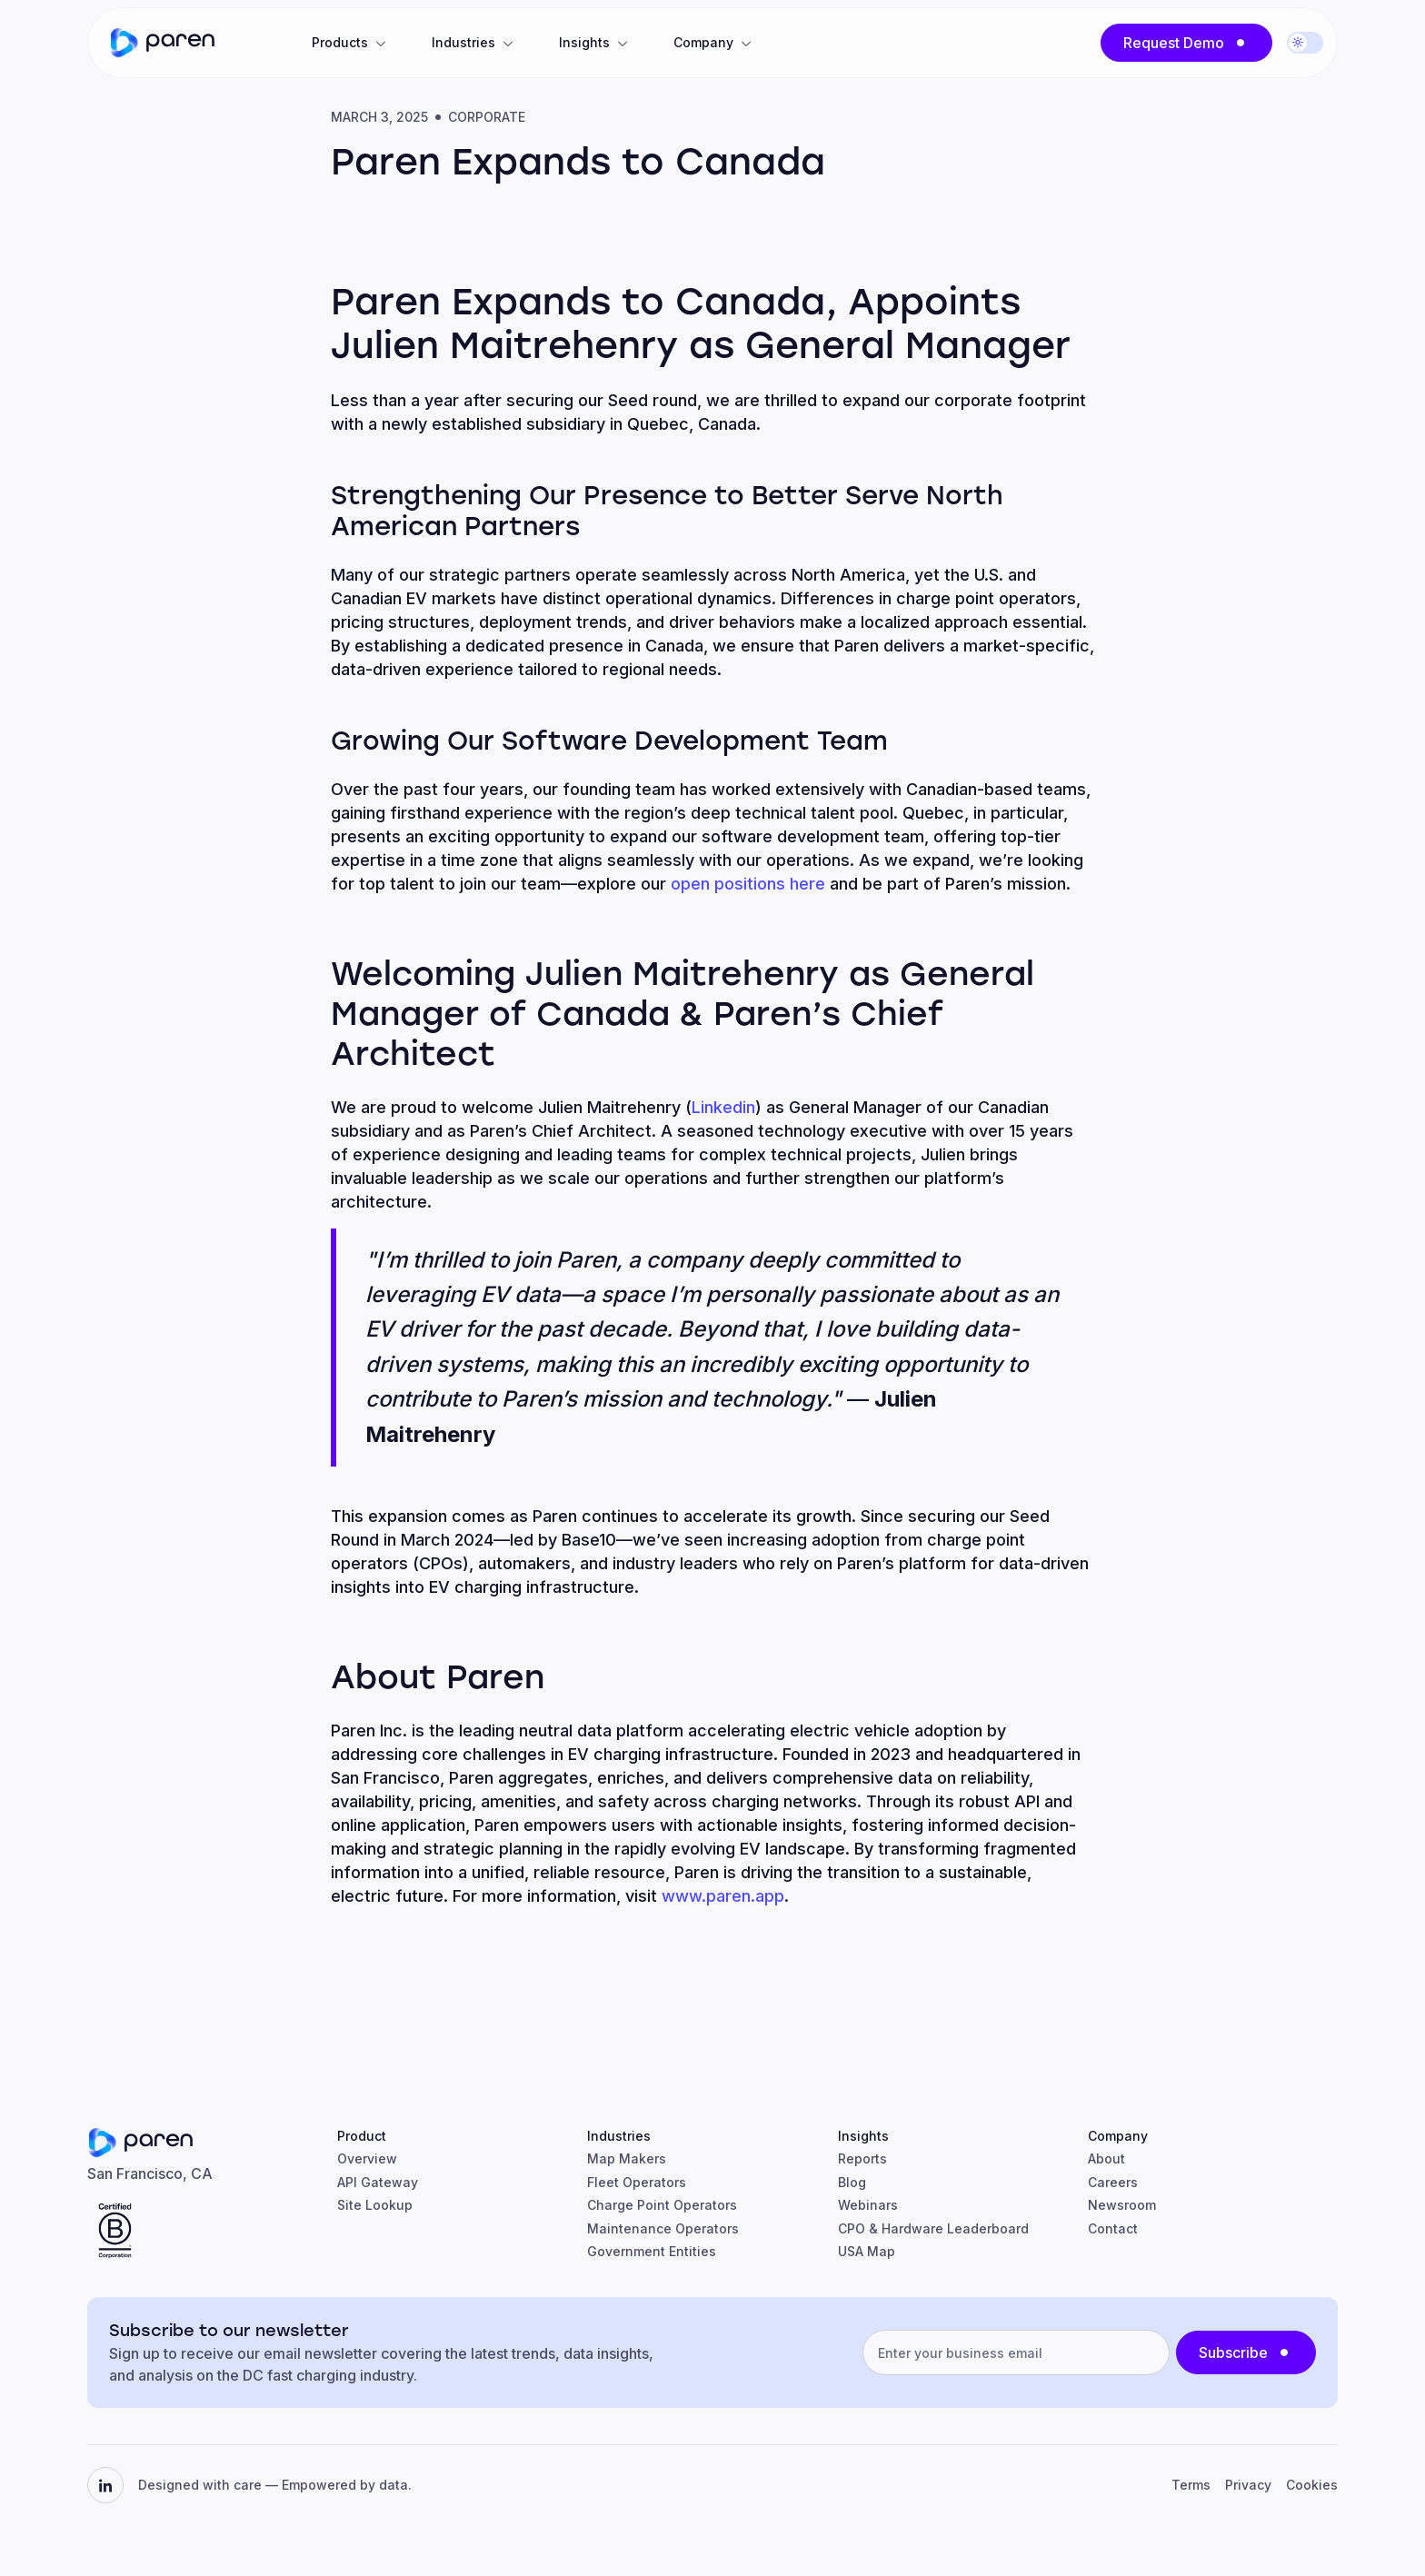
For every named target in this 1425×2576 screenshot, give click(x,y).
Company (703, 42)
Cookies (1312, 2484)
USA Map (866, 2251)
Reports (862, 2158)
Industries (463, 42)
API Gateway (377, 2182)
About (1106, 2158)
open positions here (748, 883)
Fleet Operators (636, 2182)
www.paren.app (723, 1895)
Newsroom (1122, 2205)
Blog (852, 2182)
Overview (367, 2158)
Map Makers (626, 2158)
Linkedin (723, 1107)
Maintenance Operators (663, 2228)
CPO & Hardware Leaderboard (933, 2228)
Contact (1113, 2228)
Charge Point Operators (662, 2205)
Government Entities (651, 2251)
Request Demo (1173, 43)
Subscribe (1233, 2352)
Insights (584, 42)
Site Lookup (375, 2205)
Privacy (1248, 2484)
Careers (1113, 2182)
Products (340, 42)
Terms (1191, 2484)
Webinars (868, 2205)
